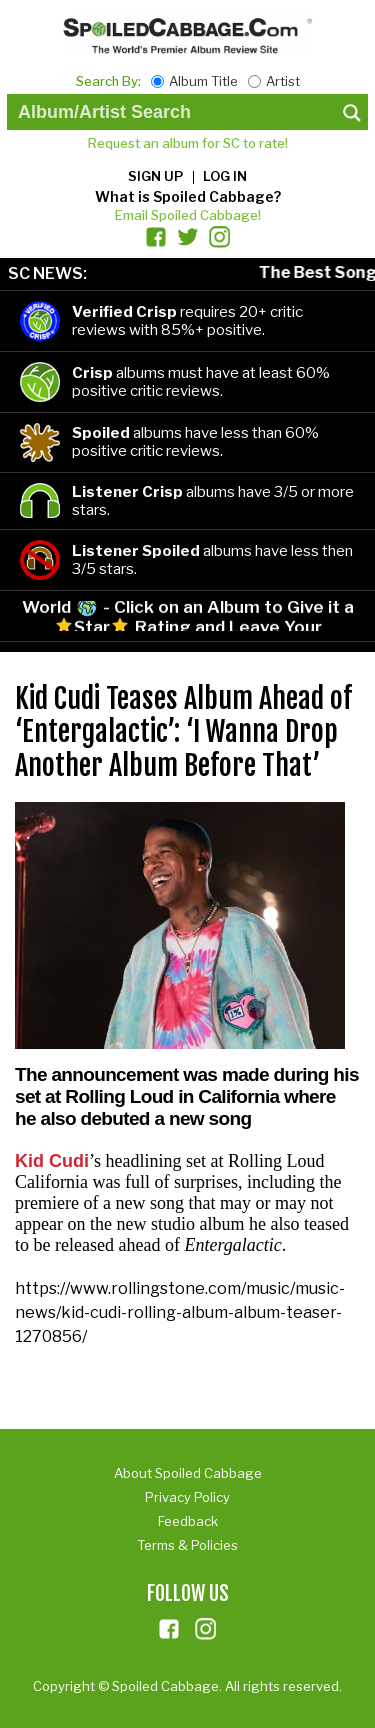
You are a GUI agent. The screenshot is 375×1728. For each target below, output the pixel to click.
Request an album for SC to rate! (188, 143)
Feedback (188, 1521)
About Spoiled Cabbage (188, 1473)
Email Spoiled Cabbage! (188, 215)
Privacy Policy (187, 1497)
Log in (225, 176)
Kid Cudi (52, 1161)
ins (206, 1629)
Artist (283, 81)
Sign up (155, 176)
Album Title (203, 81)
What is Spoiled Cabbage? (188, 196)
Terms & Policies (187, 1545)
